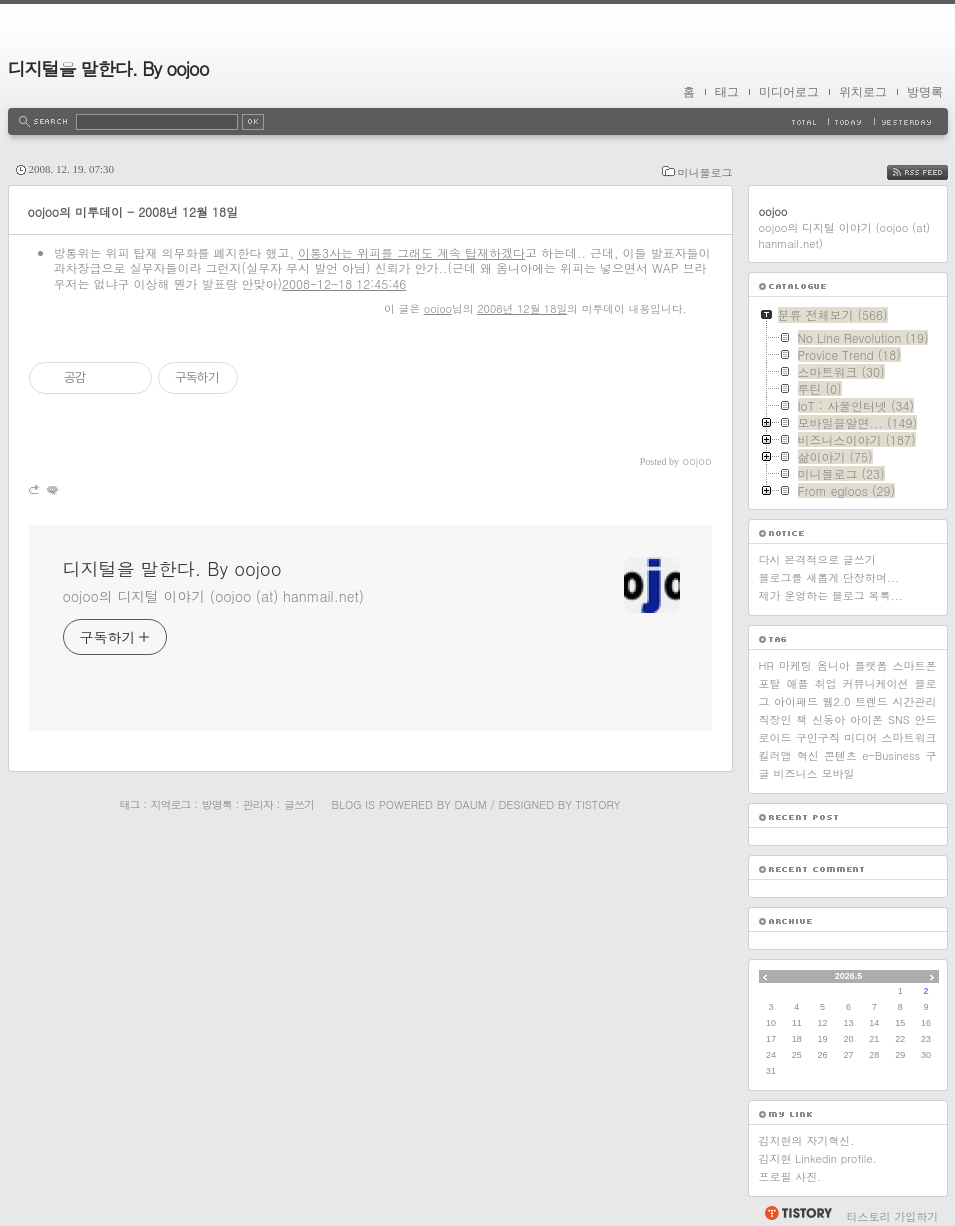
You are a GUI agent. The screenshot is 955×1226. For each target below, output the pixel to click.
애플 (798, 683)
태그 (727, 92)
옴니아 (833, 665)
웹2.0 (837, 701)
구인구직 (818, 737)
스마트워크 (908, 737)
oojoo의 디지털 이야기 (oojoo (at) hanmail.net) (213, 596)
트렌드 (871, 701)
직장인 (775, 719)
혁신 (808, 755)
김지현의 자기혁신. (807, 1140)
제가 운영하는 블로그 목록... (831, 595)
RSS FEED (932, 172)
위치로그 (863, 92)
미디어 (860, 737)
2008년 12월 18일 (522, 308)
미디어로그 (789, 92)
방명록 (925, 92)
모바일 (838, 773)
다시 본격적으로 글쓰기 (817, 559)
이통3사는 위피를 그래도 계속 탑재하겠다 (411, 252)
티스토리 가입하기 (893, 1216)
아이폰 (866, 719)
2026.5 (849, 976)
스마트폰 (914, 665)
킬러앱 (775, 755)
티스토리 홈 (797, 1213)
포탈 (770, 683)
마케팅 (795, 665)
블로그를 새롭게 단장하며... (829, 577)
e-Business (891, 755)
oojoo (438, 308)
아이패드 (796, 701)
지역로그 (171, 804)
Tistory (598, 804)
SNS (899, 719)
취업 (826, 683)
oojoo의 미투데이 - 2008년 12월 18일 (133, 211)
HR (766, 665)
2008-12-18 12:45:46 (344, 283)
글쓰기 (299, 804)
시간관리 (915, 701)
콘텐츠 (840, 755)
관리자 (258, 804)
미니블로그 (705, 172)
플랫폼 (871, 665)
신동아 (828, 719)
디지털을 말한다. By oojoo (108, 68)
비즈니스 (796, 773)
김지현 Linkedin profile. (818, 1158)
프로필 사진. (790, 1176)
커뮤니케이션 (876, 683)
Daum (470, 804)
